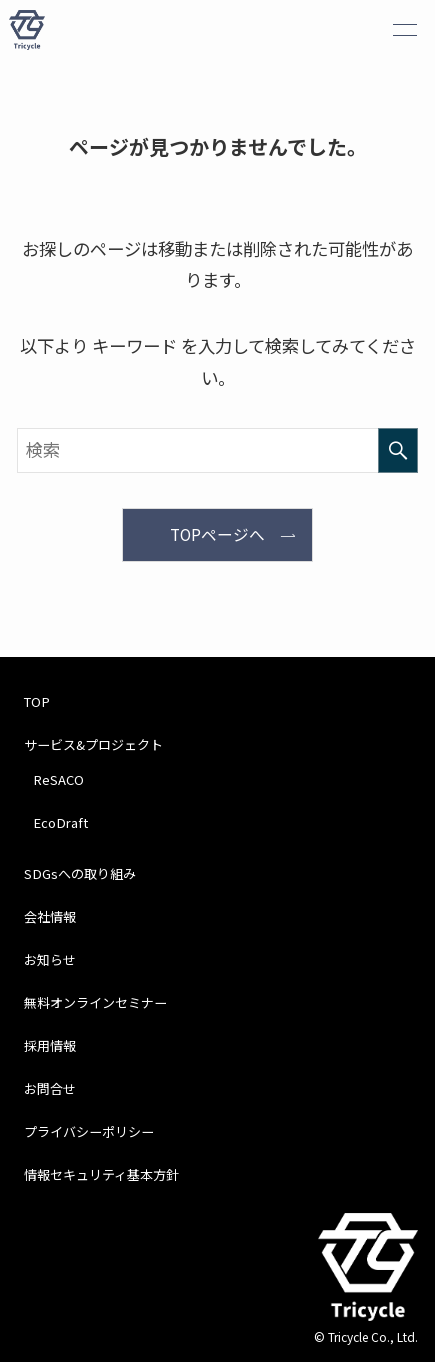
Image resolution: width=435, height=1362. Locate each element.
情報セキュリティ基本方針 (101, 1174)
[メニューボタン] (405, 30)
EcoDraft (60, 822)
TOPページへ (217, 534)
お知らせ (50, 959)
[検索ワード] (217, 450)
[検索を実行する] (398, 450)
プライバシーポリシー (89, 1131)
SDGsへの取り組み (80, 873)
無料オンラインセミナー (95, 1002)
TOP (37, 701)
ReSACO (58, 779)
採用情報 (50, 1045)
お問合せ (50, 1088)
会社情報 (50, 916)
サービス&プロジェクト (93, 744)
